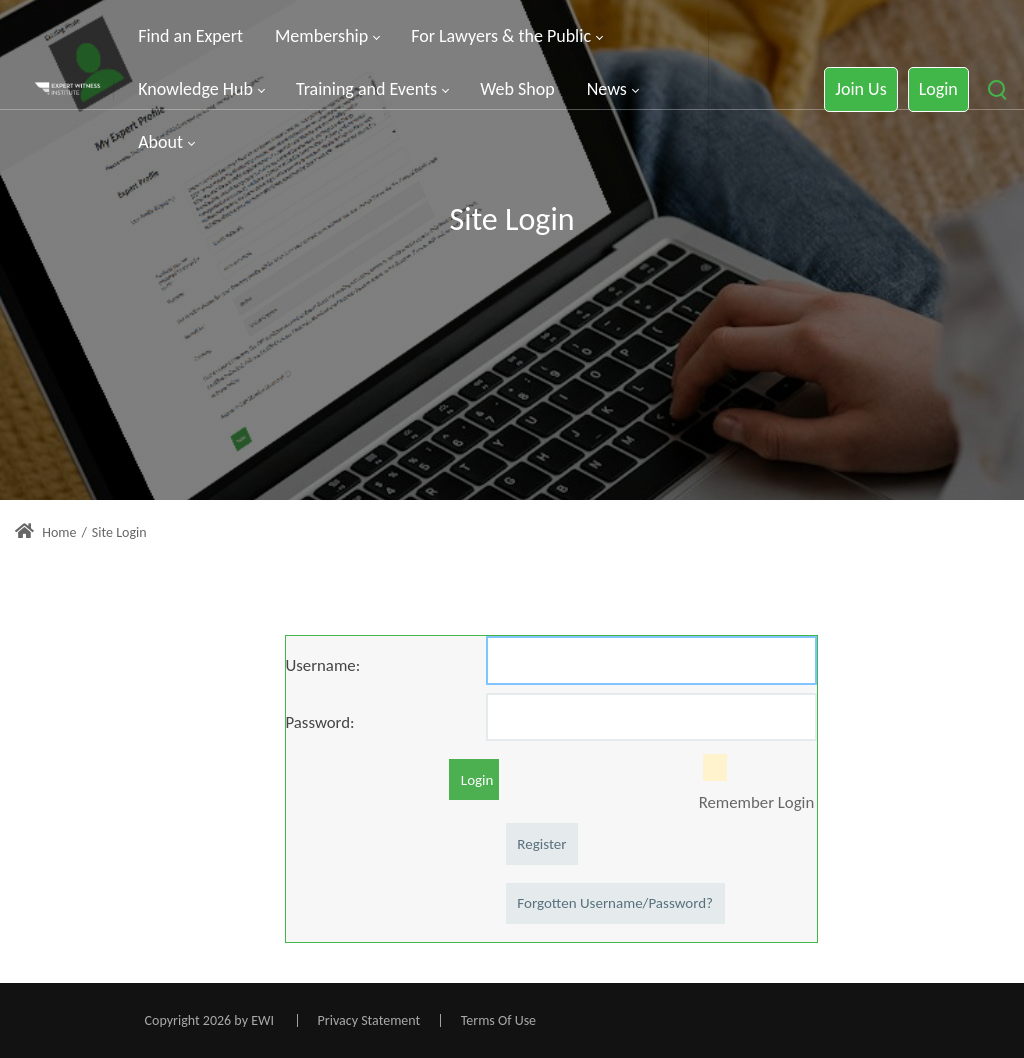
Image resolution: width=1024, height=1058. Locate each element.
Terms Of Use (498, 1020)
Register (541, 844)
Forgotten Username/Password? (615, 903)
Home (45, 532)
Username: (323, 665)
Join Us (860, 89)
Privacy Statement (369, 1020)
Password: (320, 722)
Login (938, 89)
